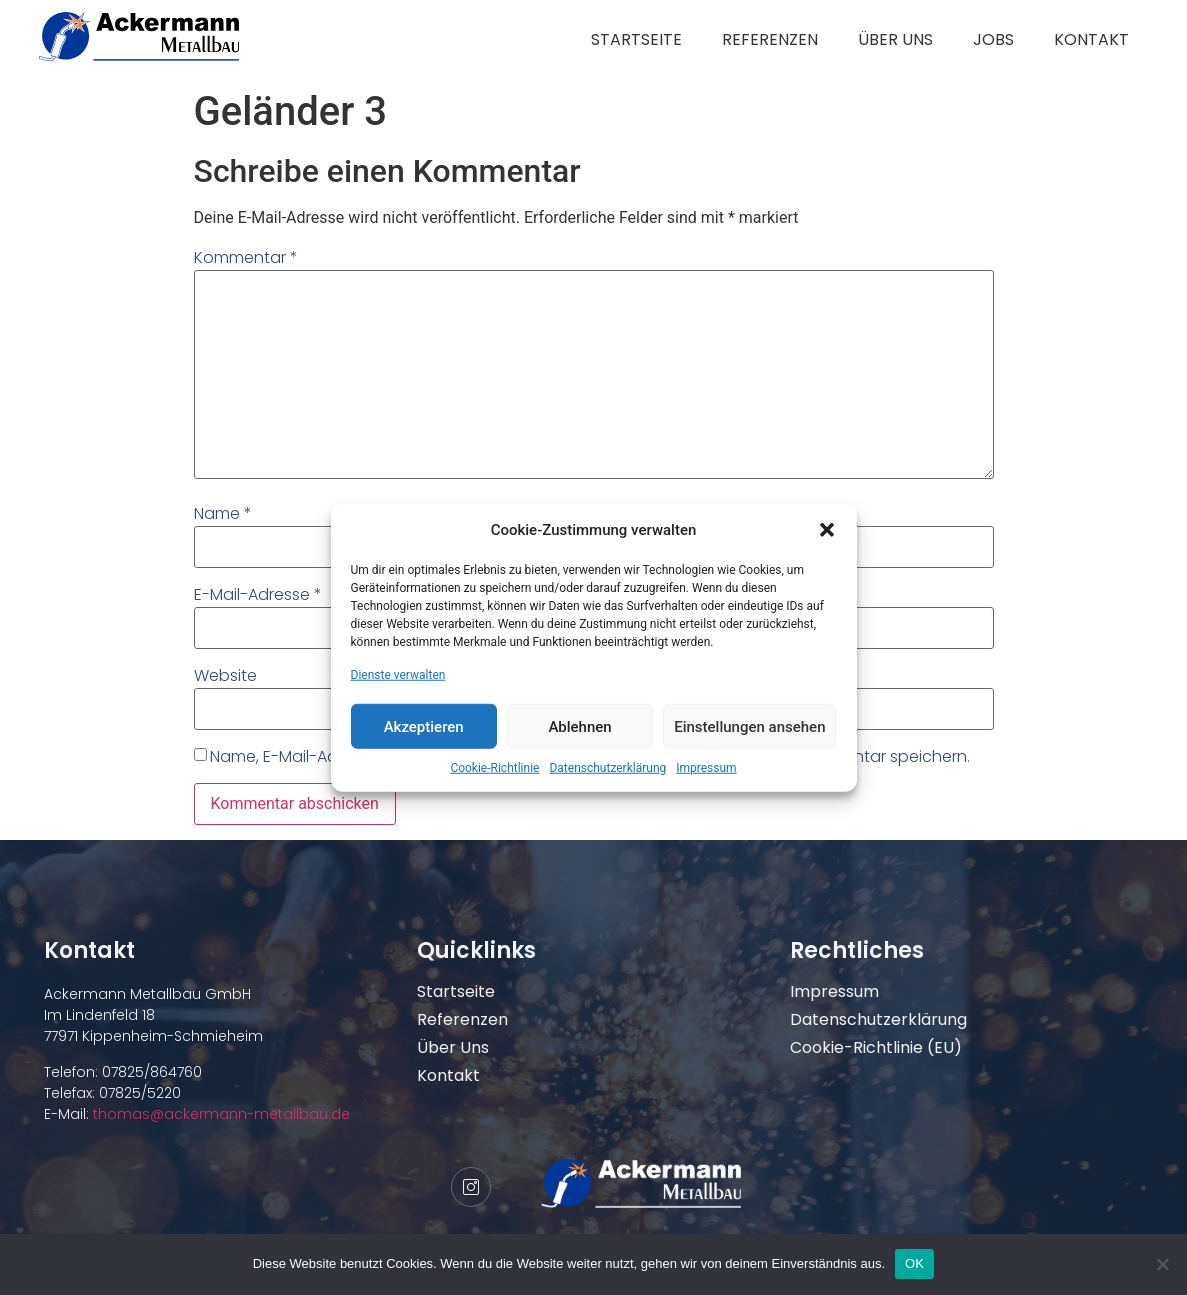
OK (914, 1263)
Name (223, 513)
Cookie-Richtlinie (494, 768)
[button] (827, 530)
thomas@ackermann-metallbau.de (219, 1114)
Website (225, 675)
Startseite (636, 39)
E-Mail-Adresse (258, 594)
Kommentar (246, 257)
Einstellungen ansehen (749, 726)
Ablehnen (579, 726)
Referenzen (770, 39)
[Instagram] (471, 1187)
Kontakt (1091, 39)
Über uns (895, 39)
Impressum (706, 768)
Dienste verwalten (398, 675)
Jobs (993, 39)
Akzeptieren (424, 726)
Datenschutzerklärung (607, 768)
